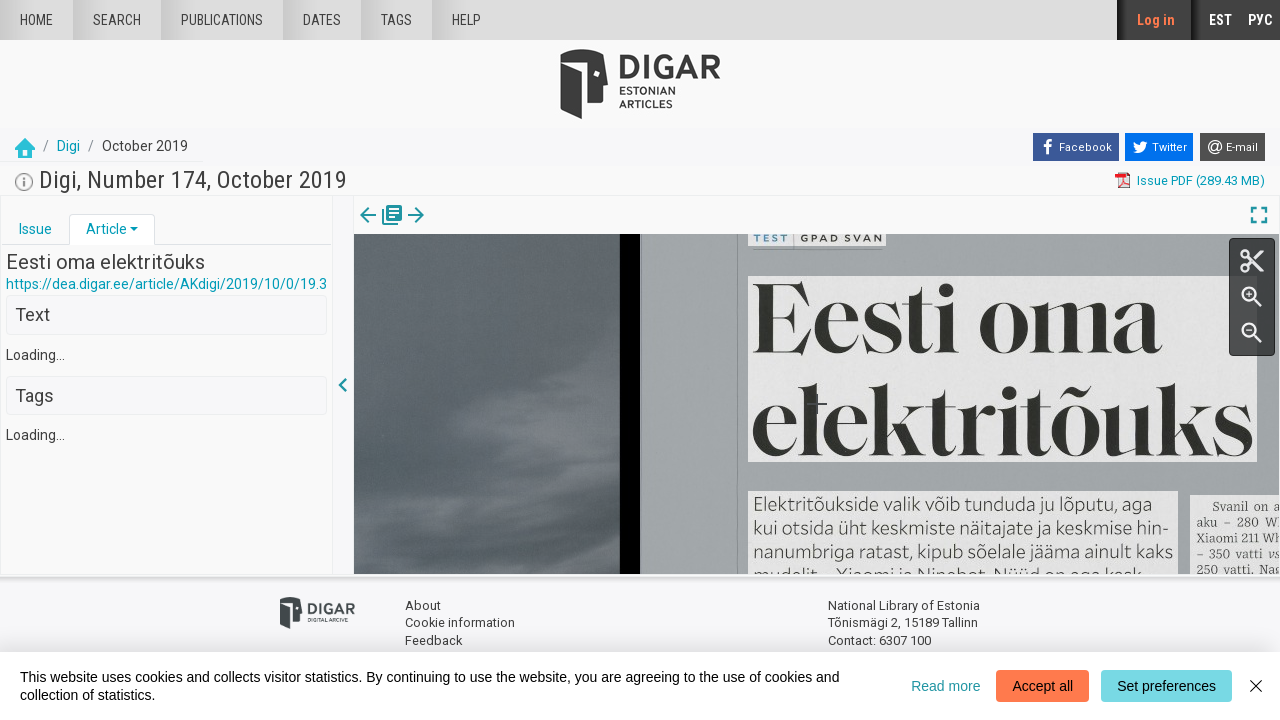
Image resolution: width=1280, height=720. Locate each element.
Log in (1156, 20)
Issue (35, 229)
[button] (134, 229)
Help (466, 20)
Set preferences (1166, 686)
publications (222, 20)
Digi (68, 146)
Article (106, 229)
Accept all (1042, 686)
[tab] (35, 229)
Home (36, 20)
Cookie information (460, 622)
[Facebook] (1076, 147)
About (423, 605)
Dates (322, 20)
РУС (1260, 20)
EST (1220, 20)
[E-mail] (1232, 147)
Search (117, 20)
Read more (945, 686)
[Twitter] (1159, 147)
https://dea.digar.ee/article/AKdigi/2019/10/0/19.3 (166, 284)
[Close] (1256, 686)
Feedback (433, 640)
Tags (396, 20)
